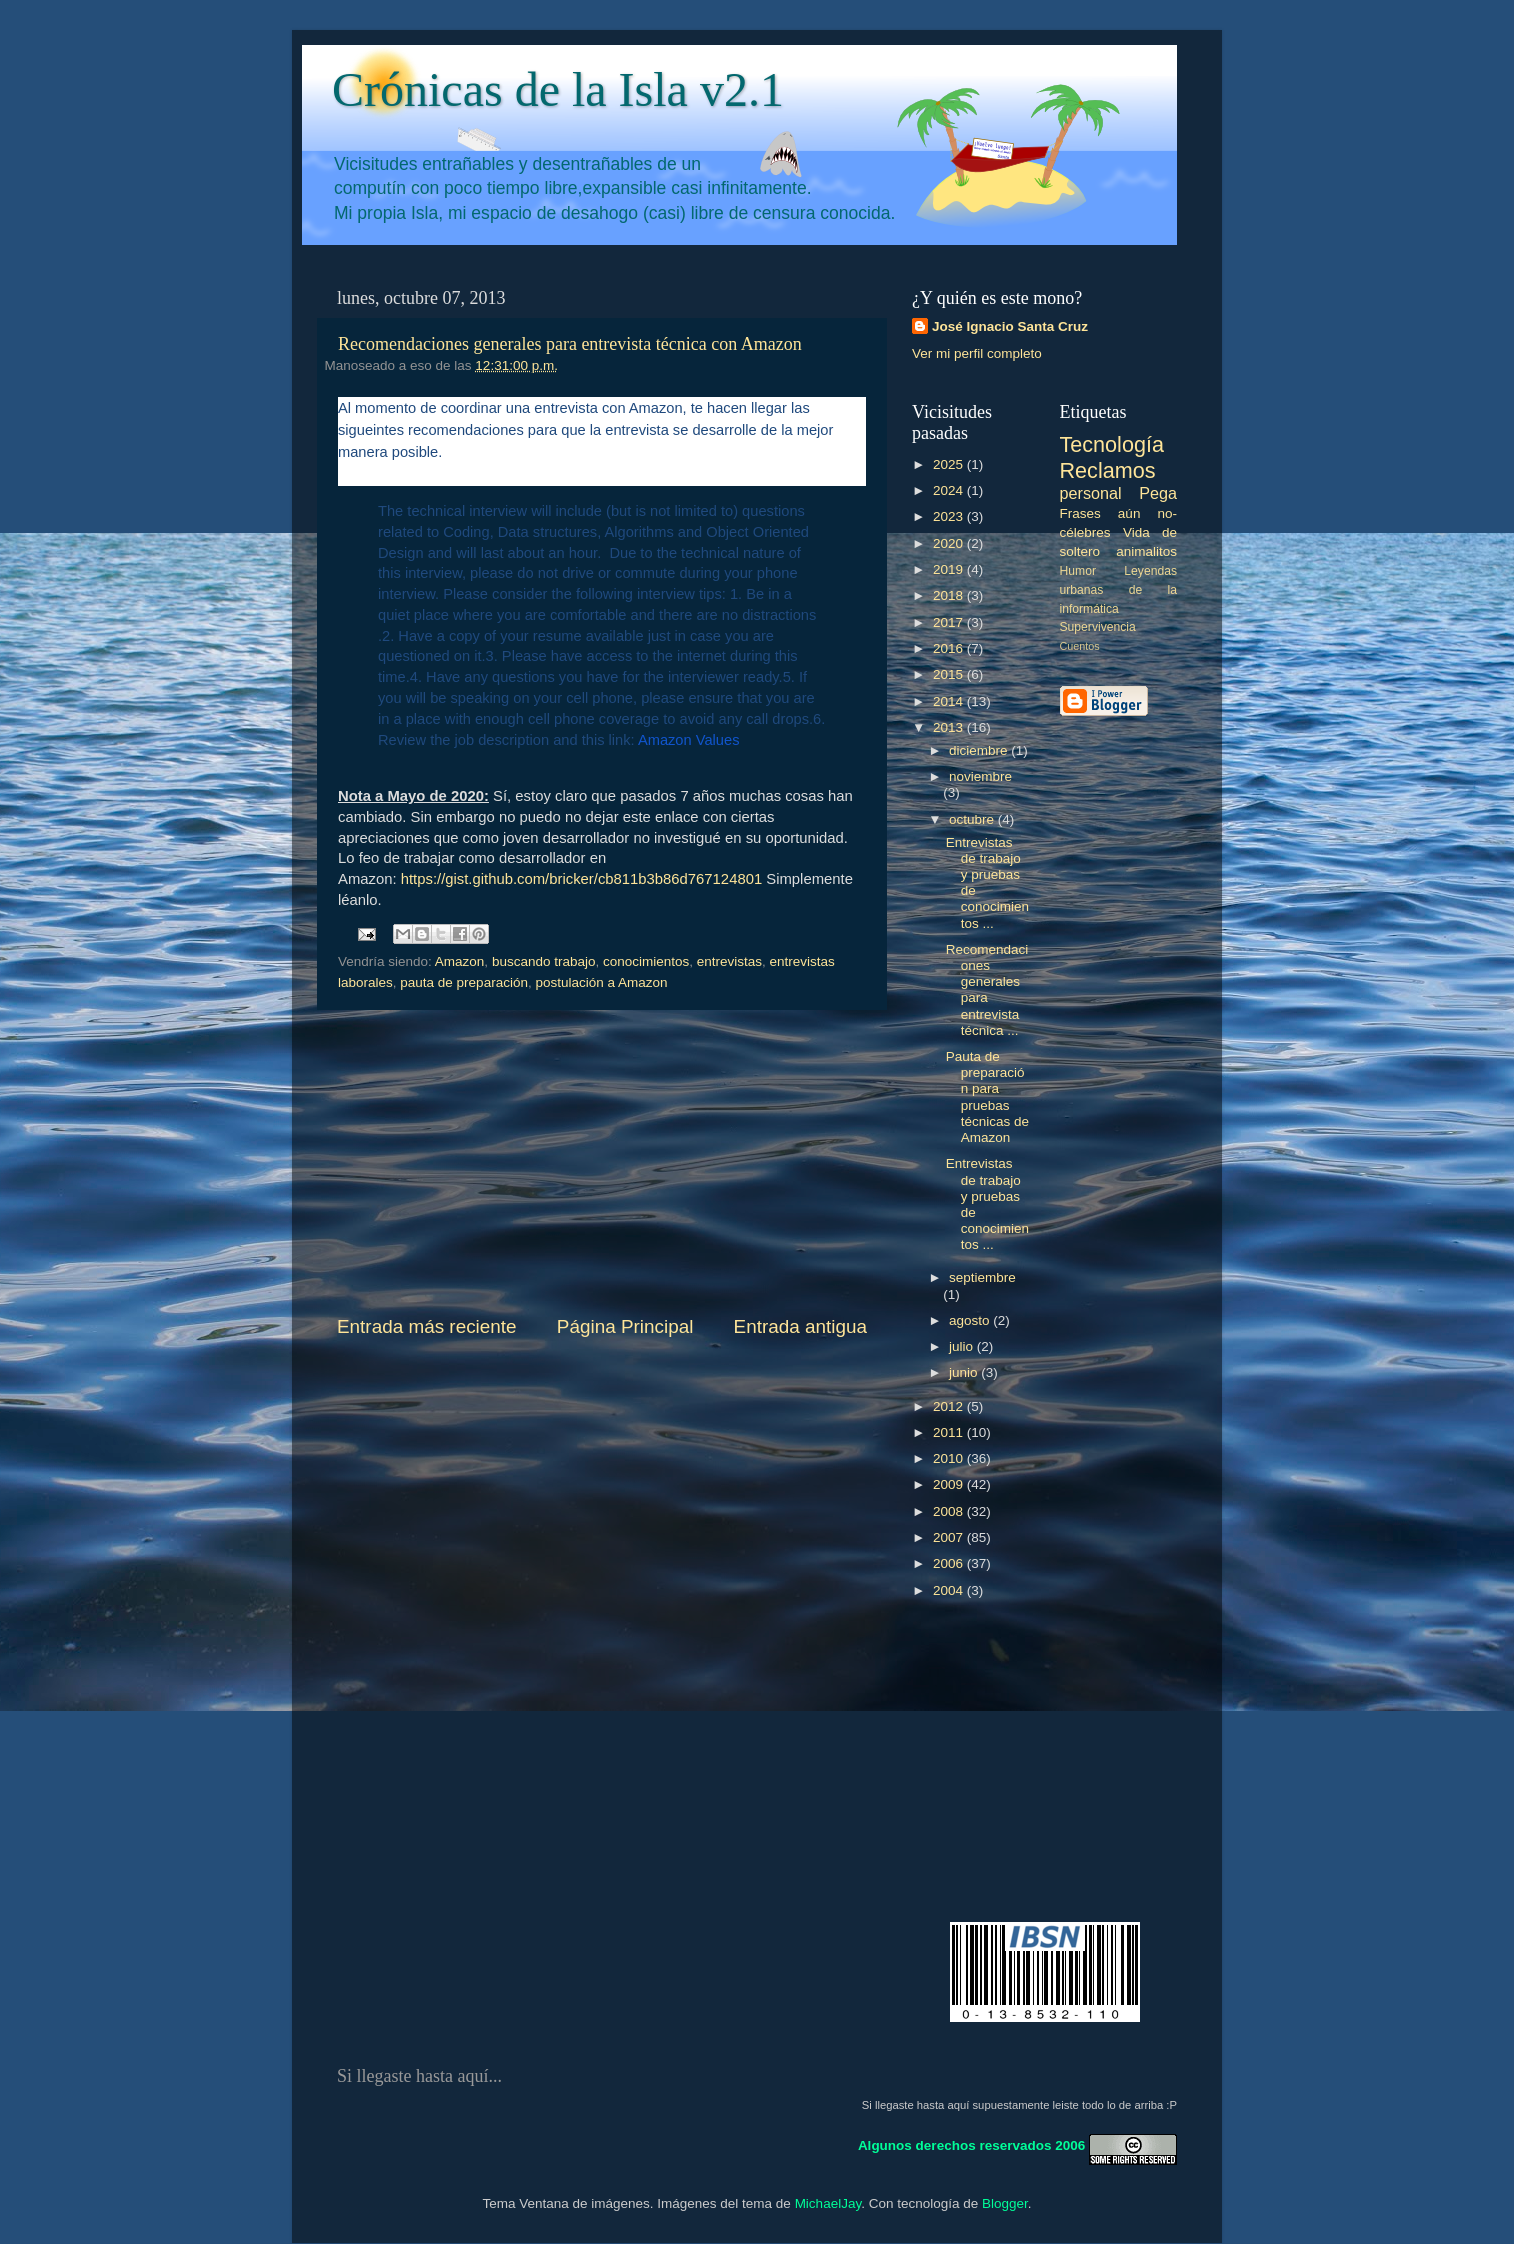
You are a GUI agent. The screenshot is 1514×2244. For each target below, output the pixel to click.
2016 (950, 648)
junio (965, 1372)
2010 (950, 1458)
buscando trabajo (544, 961)
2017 (950, 622)
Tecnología (1112, 444)
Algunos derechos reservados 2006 (971, 2145)
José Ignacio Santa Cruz (1010, 326)
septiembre (982, 1277)
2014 (950, 701)
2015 (950, 674)
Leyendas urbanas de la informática (1119, 590)
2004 (950, 1590)
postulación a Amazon (601, 982)
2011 (950, 1432)
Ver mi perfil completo (977, 353)
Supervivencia (1098, 627)
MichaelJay (828, 2203)
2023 (950, 516)
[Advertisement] (602, 1162)
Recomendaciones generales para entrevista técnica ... (987, 990)
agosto (971, 1320)
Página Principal (625, 1326)
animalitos (1146, 551)
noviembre (980, 776)
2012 (950, 1406)
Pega (1158, 493)
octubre (973, 819)
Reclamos (1108, 470)
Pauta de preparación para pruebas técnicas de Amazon (987, 1097)
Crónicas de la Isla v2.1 (558, 89)
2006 (950, 1563)
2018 (950, 595)
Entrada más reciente (427, 1326)
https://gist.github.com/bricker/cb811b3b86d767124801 (581, 879)
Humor (1078, 571)
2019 (950, 569)
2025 (950, 464)
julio (963, 1346)
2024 (950, 490)
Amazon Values (689, 740)
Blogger (1005, 2203)
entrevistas (729, 961)
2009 (950, 1484)
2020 (950, 543)
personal (1091, 493)
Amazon (460, 961)
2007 (950, 1537)
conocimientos (646, 961)
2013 (950, 727)
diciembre (980, 750)
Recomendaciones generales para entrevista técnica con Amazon (570, 344)
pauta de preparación (464, 982)
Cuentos (1080, 646)
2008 (950, 1511)
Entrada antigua (800, 1326)
